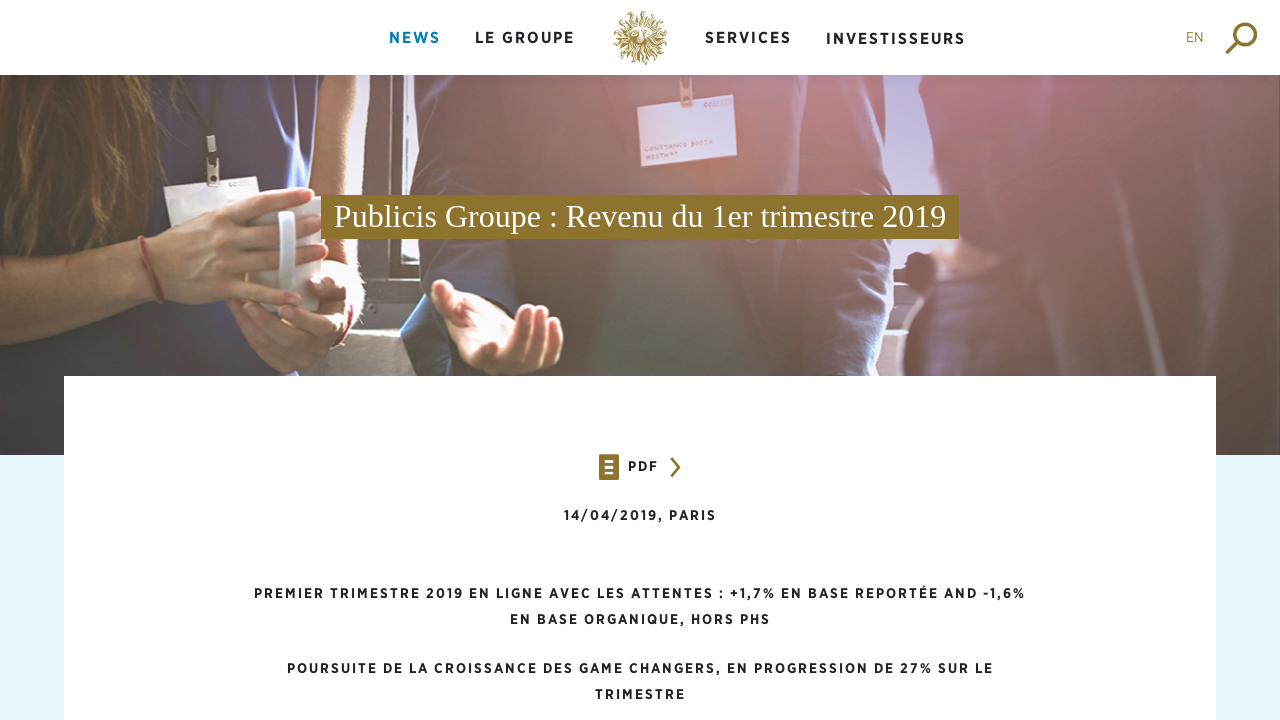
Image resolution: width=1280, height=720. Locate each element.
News (415, 37)
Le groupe (525, 37)
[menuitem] (415, 54)
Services (748, 37)
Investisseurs (896, 38)
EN (1195, 37)
